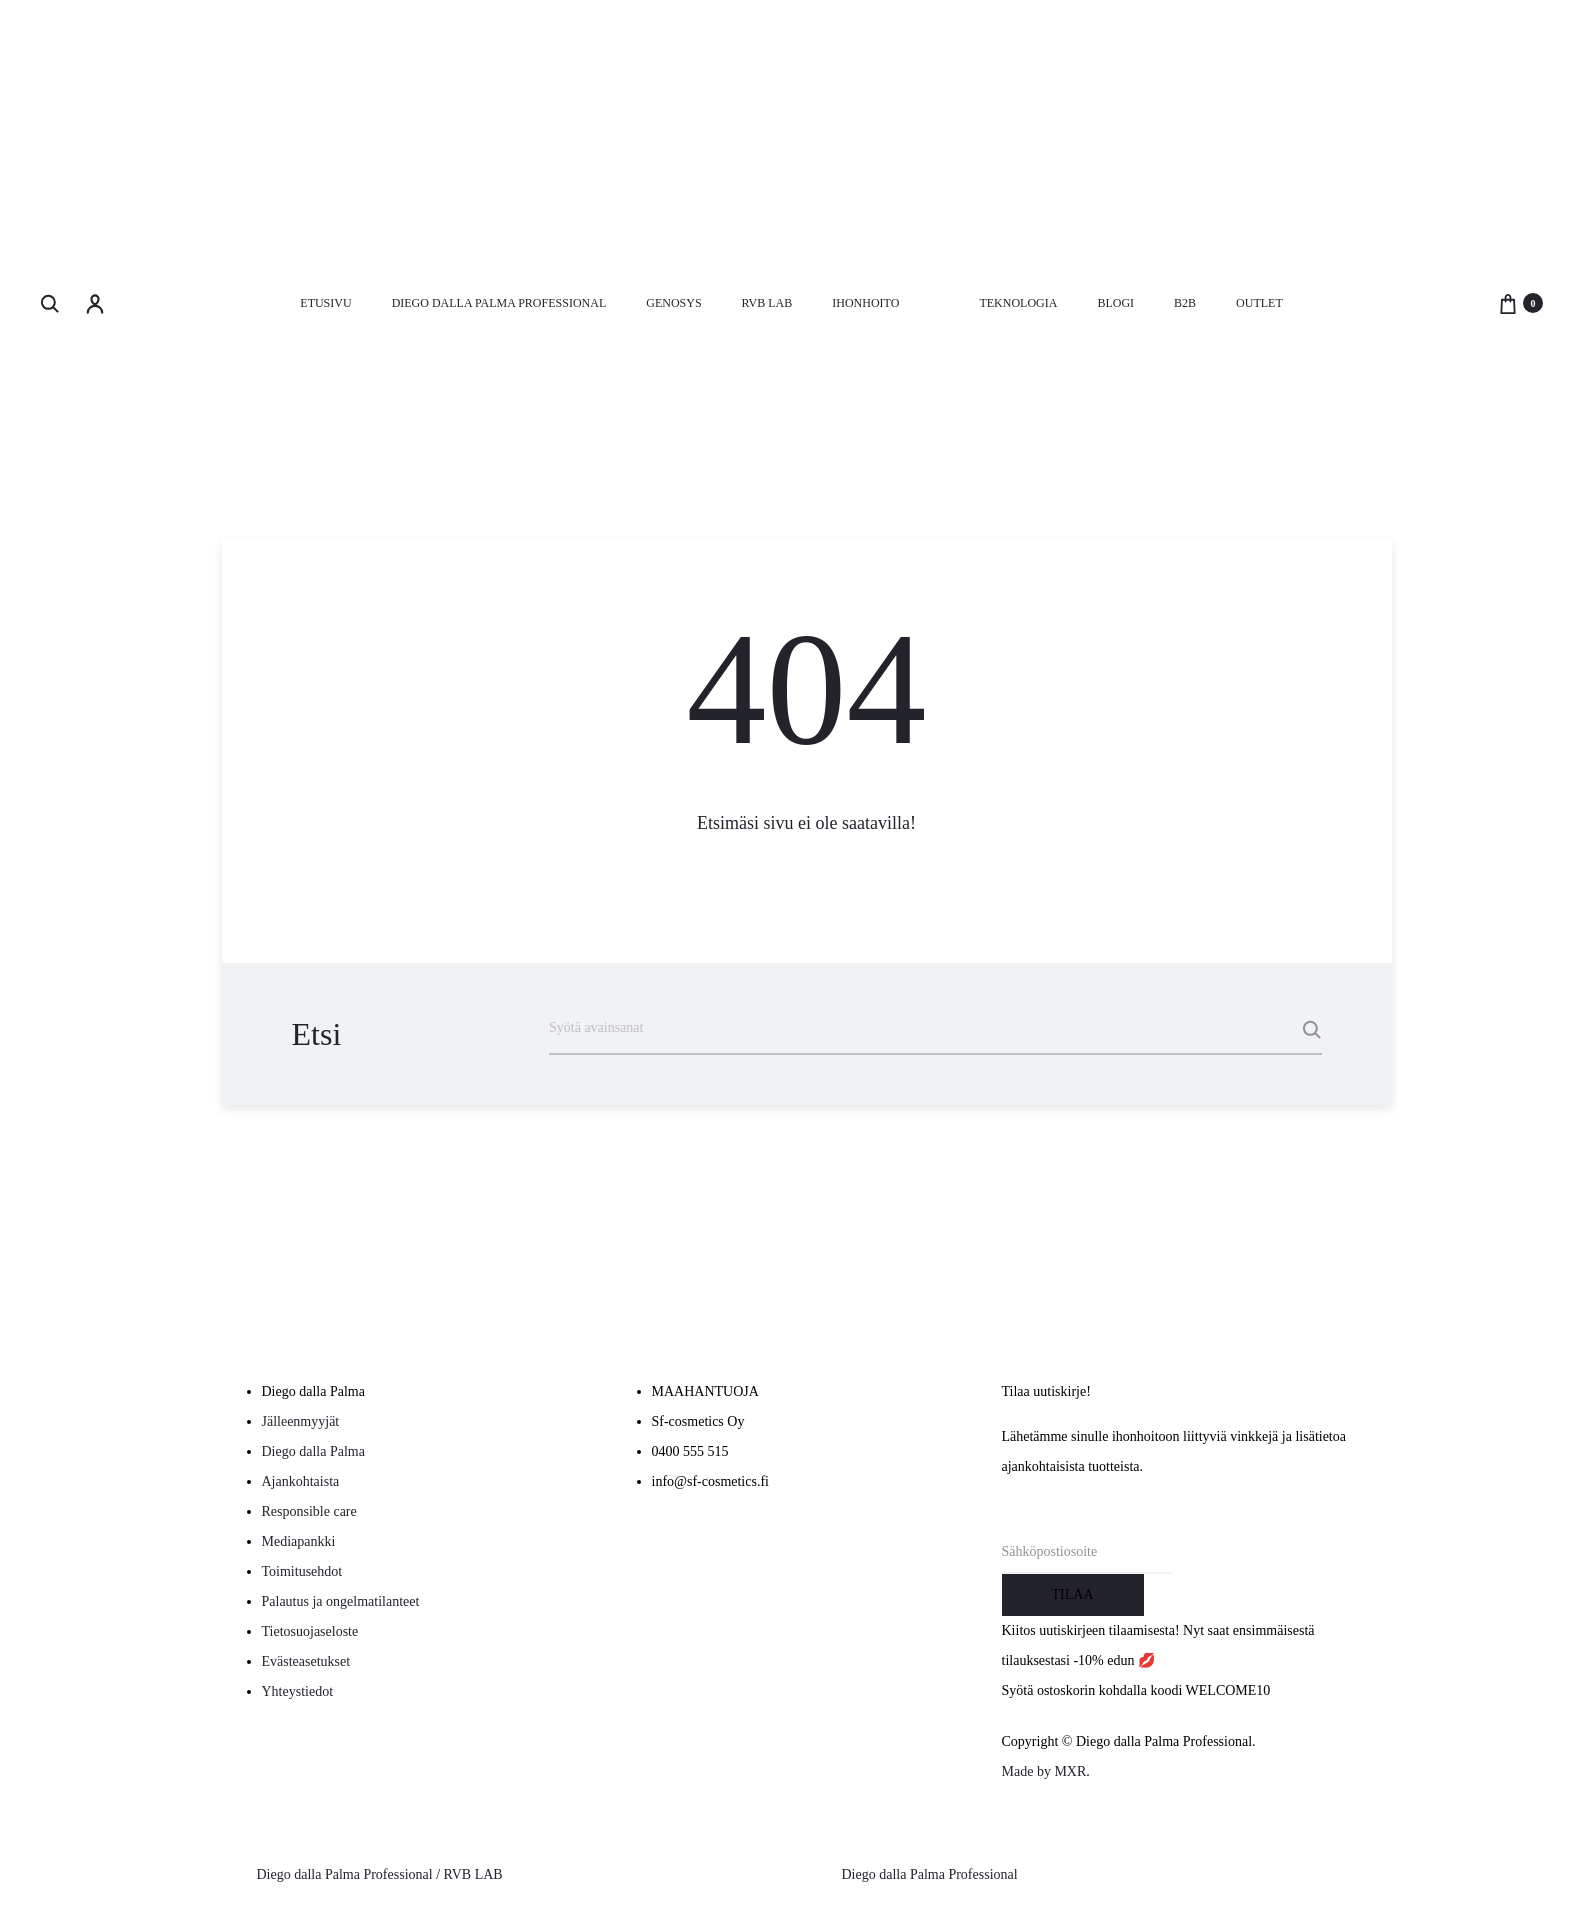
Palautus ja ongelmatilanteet (341, 1601)
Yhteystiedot (298, 1691)
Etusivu (325, 303)
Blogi (1115, 303)
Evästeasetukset (306, 1661)
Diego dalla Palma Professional (499, 303)
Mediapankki (299, 1541)
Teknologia (1018, 303)
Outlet (1259, 303)
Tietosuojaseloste (310, 1631)
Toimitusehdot (302, 1571)
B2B (1185, 303)
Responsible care (309, 1511)
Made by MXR (1044, 1771)
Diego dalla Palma (313, 1451)
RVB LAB (767, 303)
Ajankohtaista (301, 1481)
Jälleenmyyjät (301, 1421)
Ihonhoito (865, 303)
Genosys (673, 303)
